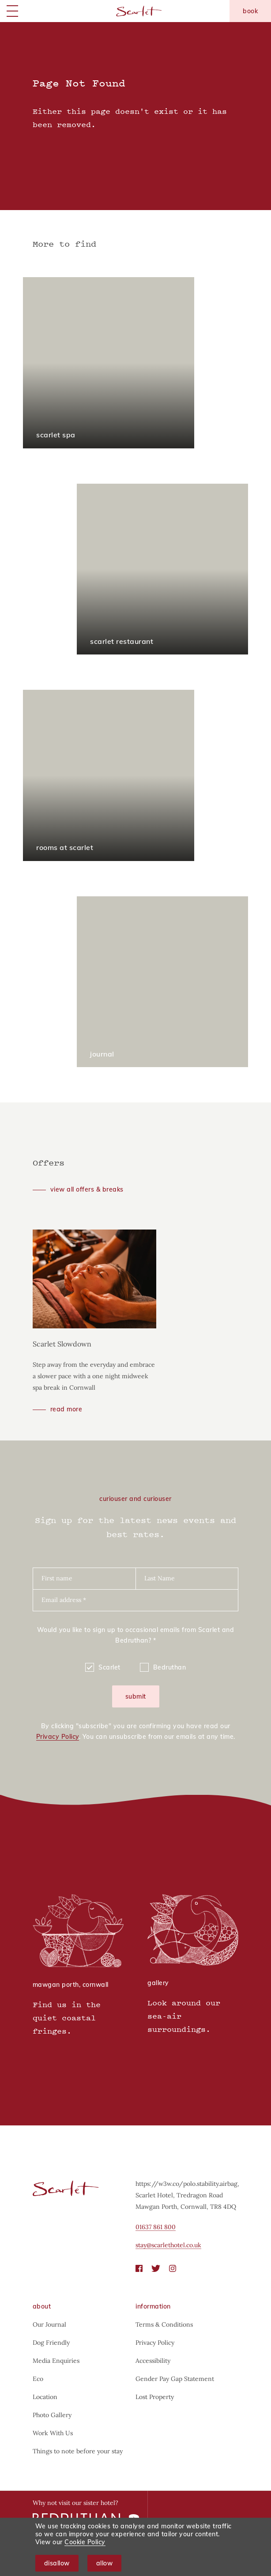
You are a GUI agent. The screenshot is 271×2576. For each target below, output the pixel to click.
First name (56, 1578)
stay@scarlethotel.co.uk (168, 2245)
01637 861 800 (156, 2227)
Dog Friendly (51, 2343)
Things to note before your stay (78, 2451)
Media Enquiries (56, 2361)
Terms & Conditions (164, 2324)
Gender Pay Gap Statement (175, 2379)
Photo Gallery (52, 2415)
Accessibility (153, 2361)
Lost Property (155, 2397)
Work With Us (53, 2433)
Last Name (159, 1578)
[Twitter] (155, 2268)
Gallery (158, 1983)
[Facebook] (139, 2268)
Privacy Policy (57, 1737)
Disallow (57, 2563)
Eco (38, 2379)
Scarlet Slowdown (62, 1343)
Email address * (63, 1600)
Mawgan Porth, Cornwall (71, 1985)
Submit (135, 1696)
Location (45, 2397)
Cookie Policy (84, 2542)
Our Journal (49, 2324)
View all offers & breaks (87, 1189)
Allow (104, 2563)
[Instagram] (172, 2268)
